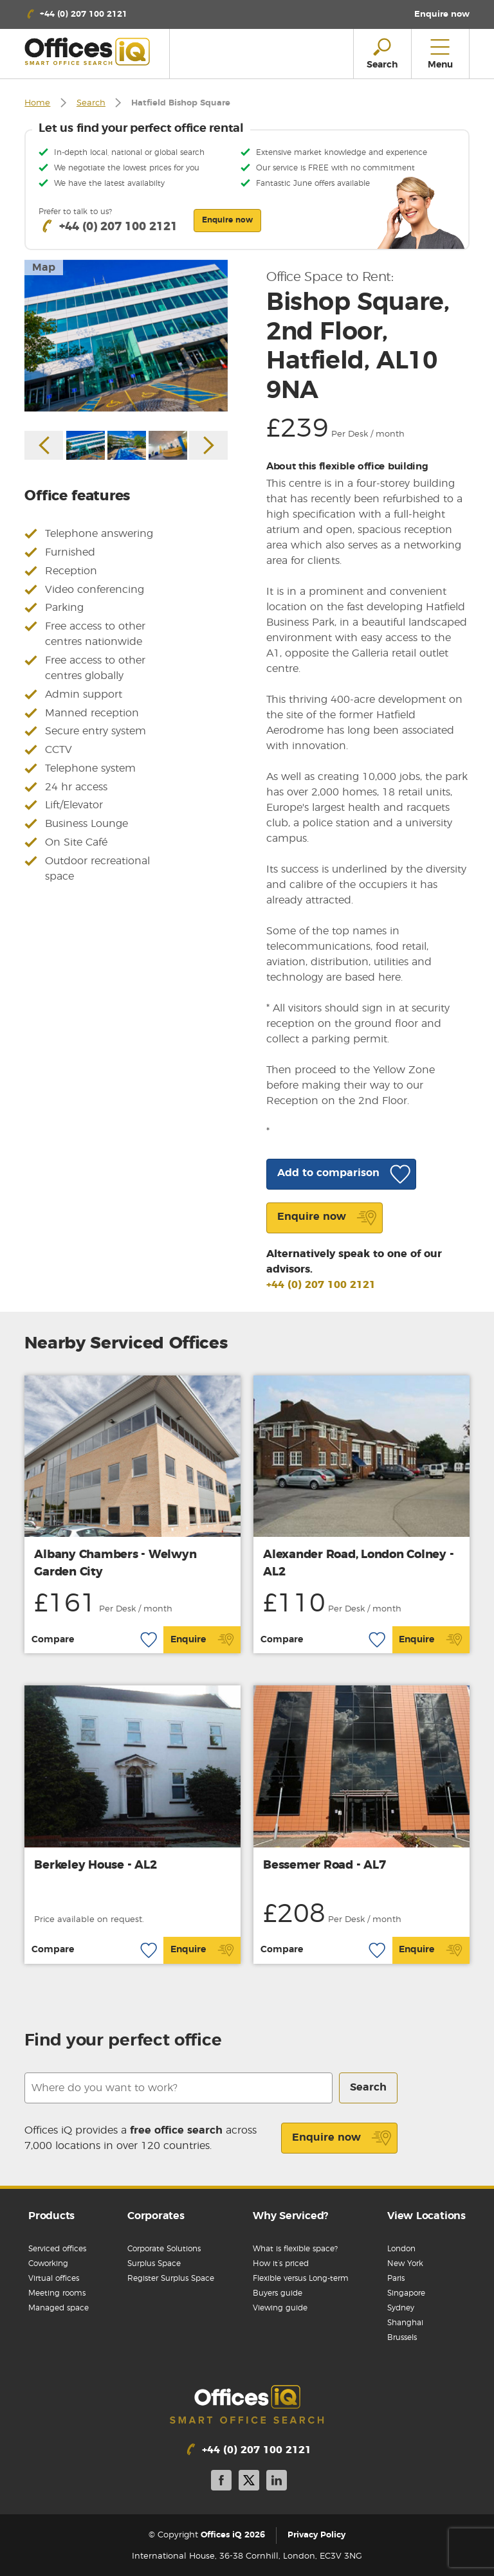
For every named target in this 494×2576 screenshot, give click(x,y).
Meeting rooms (57, 2293)
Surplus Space (154, 2263)
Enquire (202, 1639)
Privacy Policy (316, 2535)
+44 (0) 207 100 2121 (321, 1285)
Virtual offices (53, 2278)
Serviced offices (57, 2249)
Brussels (402, 2337)
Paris (396, 2278)
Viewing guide (280, 2308)
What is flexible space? (295, 2249)
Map (43, 267)
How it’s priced (281, 2263)
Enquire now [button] (227, 220)
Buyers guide (277, 2293)
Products (51, 2216)
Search (91, 103)
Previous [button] (43, 445)
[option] (126, 336)
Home (37, 103)
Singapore (406, 2293)
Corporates (156, 2216)
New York (405, 2263)
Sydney (400, 2308)
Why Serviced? (290, 2216)
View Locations (426, 2216)
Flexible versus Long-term (301, 2278)
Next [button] (208, 445)
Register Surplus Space (170, 2278)
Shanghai (405, 2323)
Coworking (48, 2263)
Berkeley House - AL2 (95, 1865)
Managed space (58, 2308)
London (401, 2249)
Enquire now (342, 2138)
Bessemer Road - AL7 (324, 1865)
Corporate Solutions (164, 2249)
